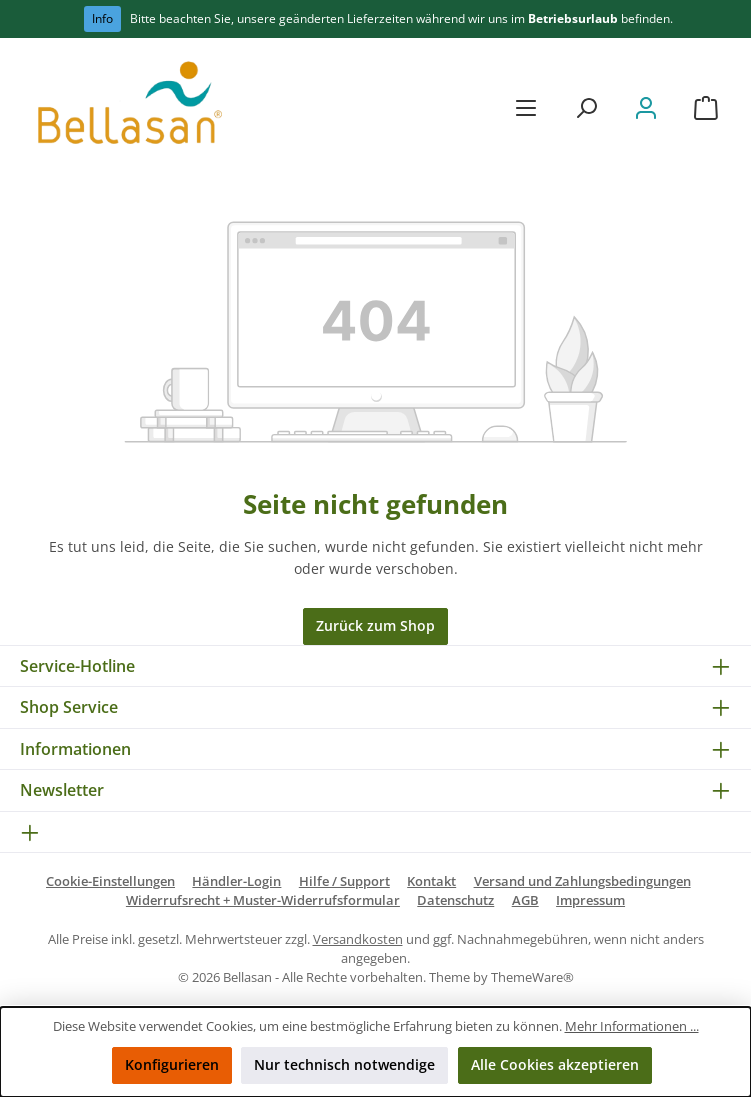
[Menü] (526, 107)
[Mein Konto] (646, 107)
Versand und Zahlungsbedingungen (582, 881)
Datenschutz (455, 900)
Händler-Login (236, 881)
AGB (525, 900)
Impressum (590, 900)
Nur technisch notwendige (344, 1064)
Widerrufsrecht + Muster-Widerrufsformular (263, 900)
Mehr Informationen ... (632, 1026)
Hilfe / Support (344, 881)
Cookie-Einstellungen (110, 881)
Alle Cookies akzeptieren (555, 1064)
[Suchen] (586, 107)
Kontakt (431, 881)
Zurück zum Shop (375, 625)
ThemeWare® (532, 977)
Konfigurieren (172, 1064)
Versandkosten (358, 939)
